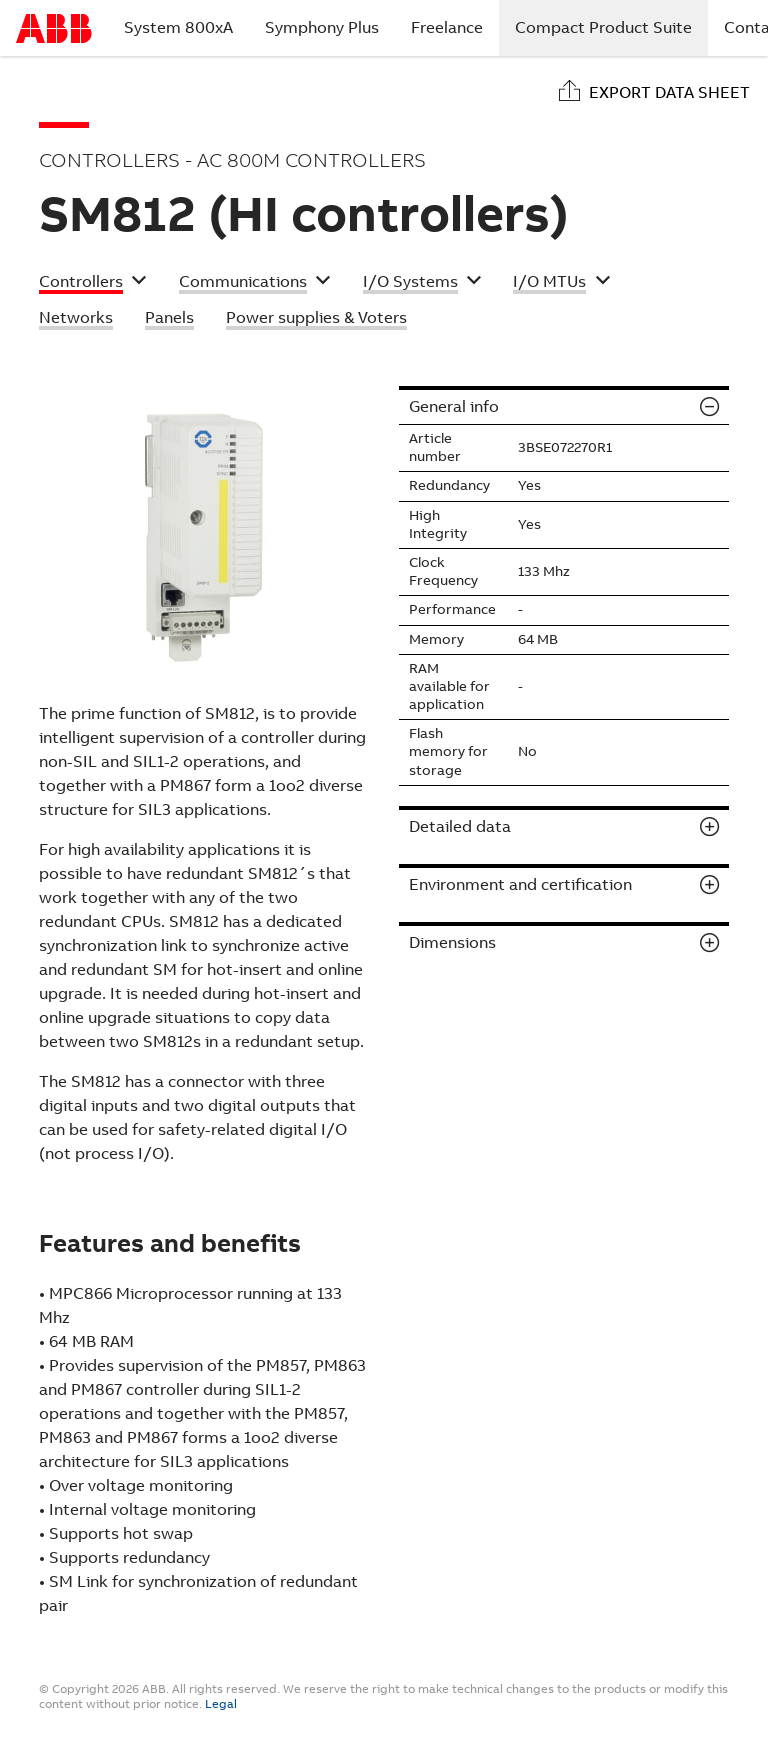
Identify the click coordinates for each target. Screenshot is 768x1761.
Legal (221, 1704)
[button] (93, 284)
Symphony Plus (322, 27)
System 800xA (178, 27)
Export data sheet (669, 92)
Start (54, 28)
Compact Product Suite (611, 27)
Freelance (447, 27)
